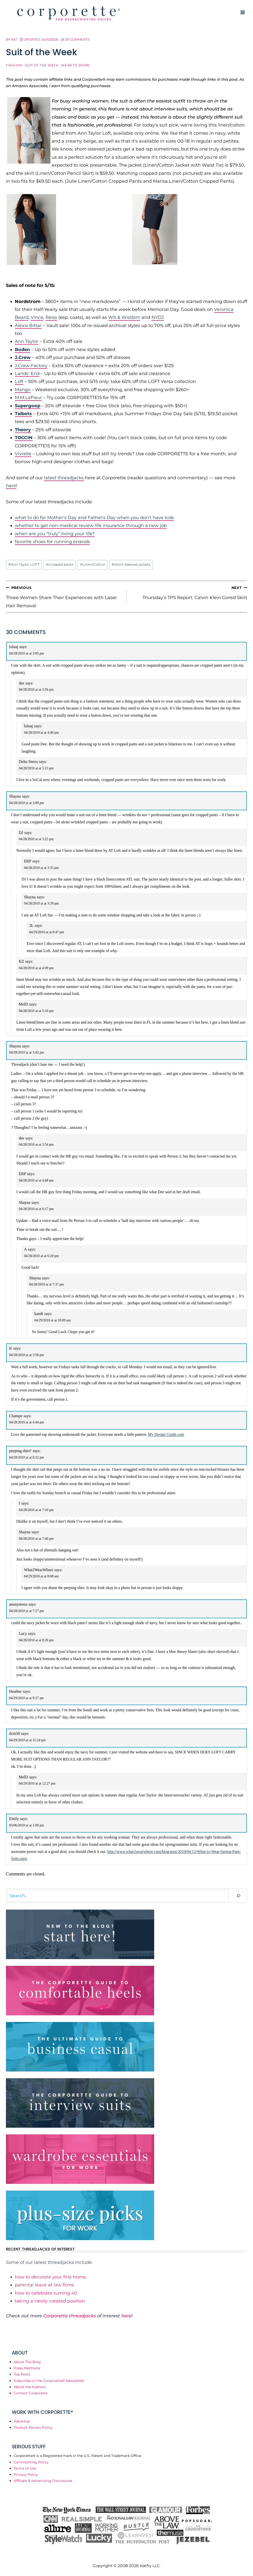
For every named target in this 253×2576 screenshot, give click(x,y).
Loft (19, 381)
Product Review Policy (33, 2427)
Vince (37, 317)
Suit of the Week (41, 65)
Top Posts (22, 2374)
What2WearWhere (38, 1570)
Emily (14, 1819)
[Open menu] (242, 12)
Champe (15, 1416)
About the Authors (30, 2387)
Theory (23, 429)
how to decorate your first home (50, 2277)
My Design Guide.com (166, 1434)
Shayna (15, 796)
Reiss (51, 317)
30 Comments (77, 39)
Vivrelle (23, 453)
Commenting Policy (31, 2462)
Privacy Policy (26, 2474)
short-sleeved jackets (131, 564)
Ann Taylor (26, 341)
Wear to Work (75, 65)
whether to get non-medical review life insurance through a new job (91, 525)
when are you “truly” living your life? (55, 533)
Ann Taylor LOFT (24, 564)
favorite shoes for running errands (52, 541)
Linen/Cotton (92, 564)
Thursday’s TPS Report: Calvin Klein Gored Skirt (189, 591)
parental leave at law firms (44, 2285)
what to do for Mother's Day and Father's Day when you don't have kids (94, 517)
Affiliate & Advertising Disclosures (43, 2480)
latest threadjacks (64, 477)
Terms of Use (25, 2468)
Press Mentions (27, 2368)
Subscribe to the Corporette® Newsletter (49, 2380)
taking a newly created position (50, 2301)
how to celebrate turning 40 (46, 2293)
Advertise (22, 2421)
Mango (22, 389)
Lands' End (27, 373)
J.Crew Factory (31, 365)
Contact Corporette (30, 2393)
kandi (38, 1314)
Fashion (14, 65)
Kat (14, 39)
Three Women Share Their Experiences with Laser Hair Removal (64, 595)
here (11, 485)
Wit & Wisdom (124, 317)
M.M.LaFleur (28, 397)
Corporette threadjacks (69, 2316)
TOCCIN (24, 437)
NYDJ (157, 317)
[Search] (238, 1896)
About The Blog (27, 2362)
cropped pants (59, 564)
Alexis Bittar (28, 325)
